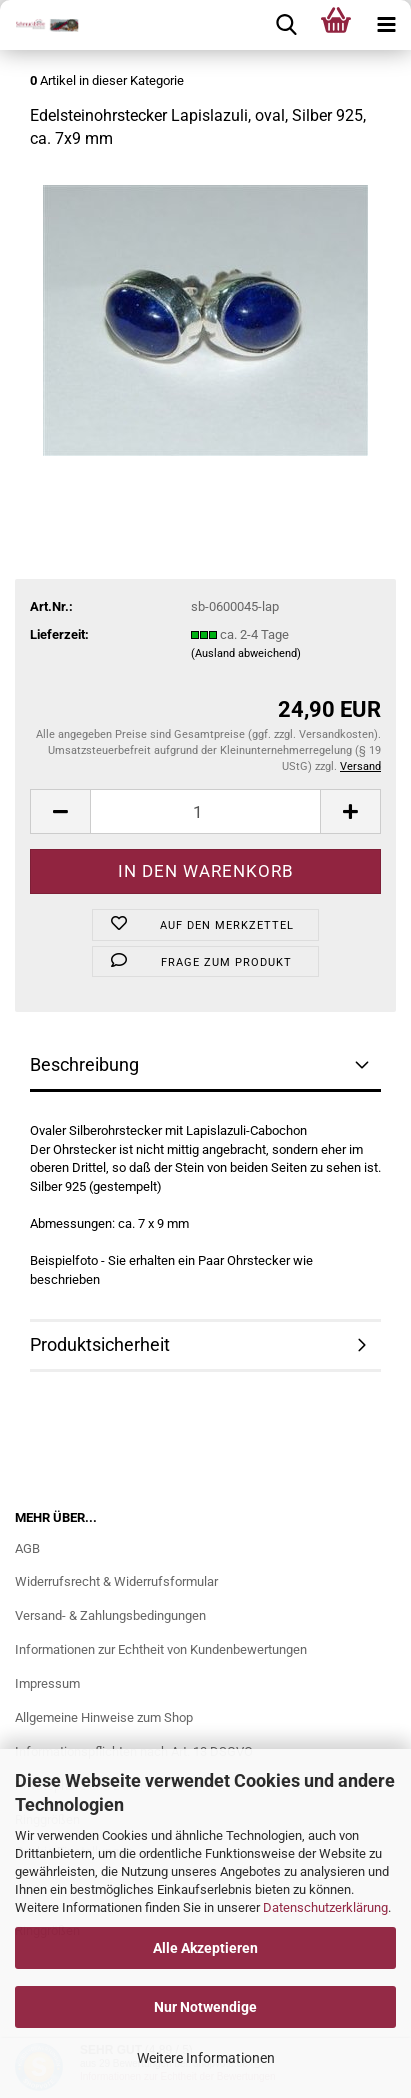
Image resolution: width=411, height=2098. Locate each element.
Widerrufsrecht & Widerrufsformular (116, 1581)
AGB (27, 1548)
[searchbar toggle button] (286, 25)
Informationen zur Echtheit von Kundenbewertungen (161, 1649)
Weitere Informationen (206, 2058)
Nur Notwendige (205, 2007)
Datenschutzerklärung (325, 1907)
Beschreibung (84, 1064)
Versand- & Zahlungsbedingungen (110, 1615)
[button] (60, 811)
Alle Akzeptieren (205, 1948)
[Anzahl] (205, 811)
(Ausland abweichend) (246, 653)
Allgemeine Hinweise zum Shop (104, 1717)
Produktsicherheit (100, 1344)
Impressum (47, 1683)
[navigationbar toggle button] (386, 25)
